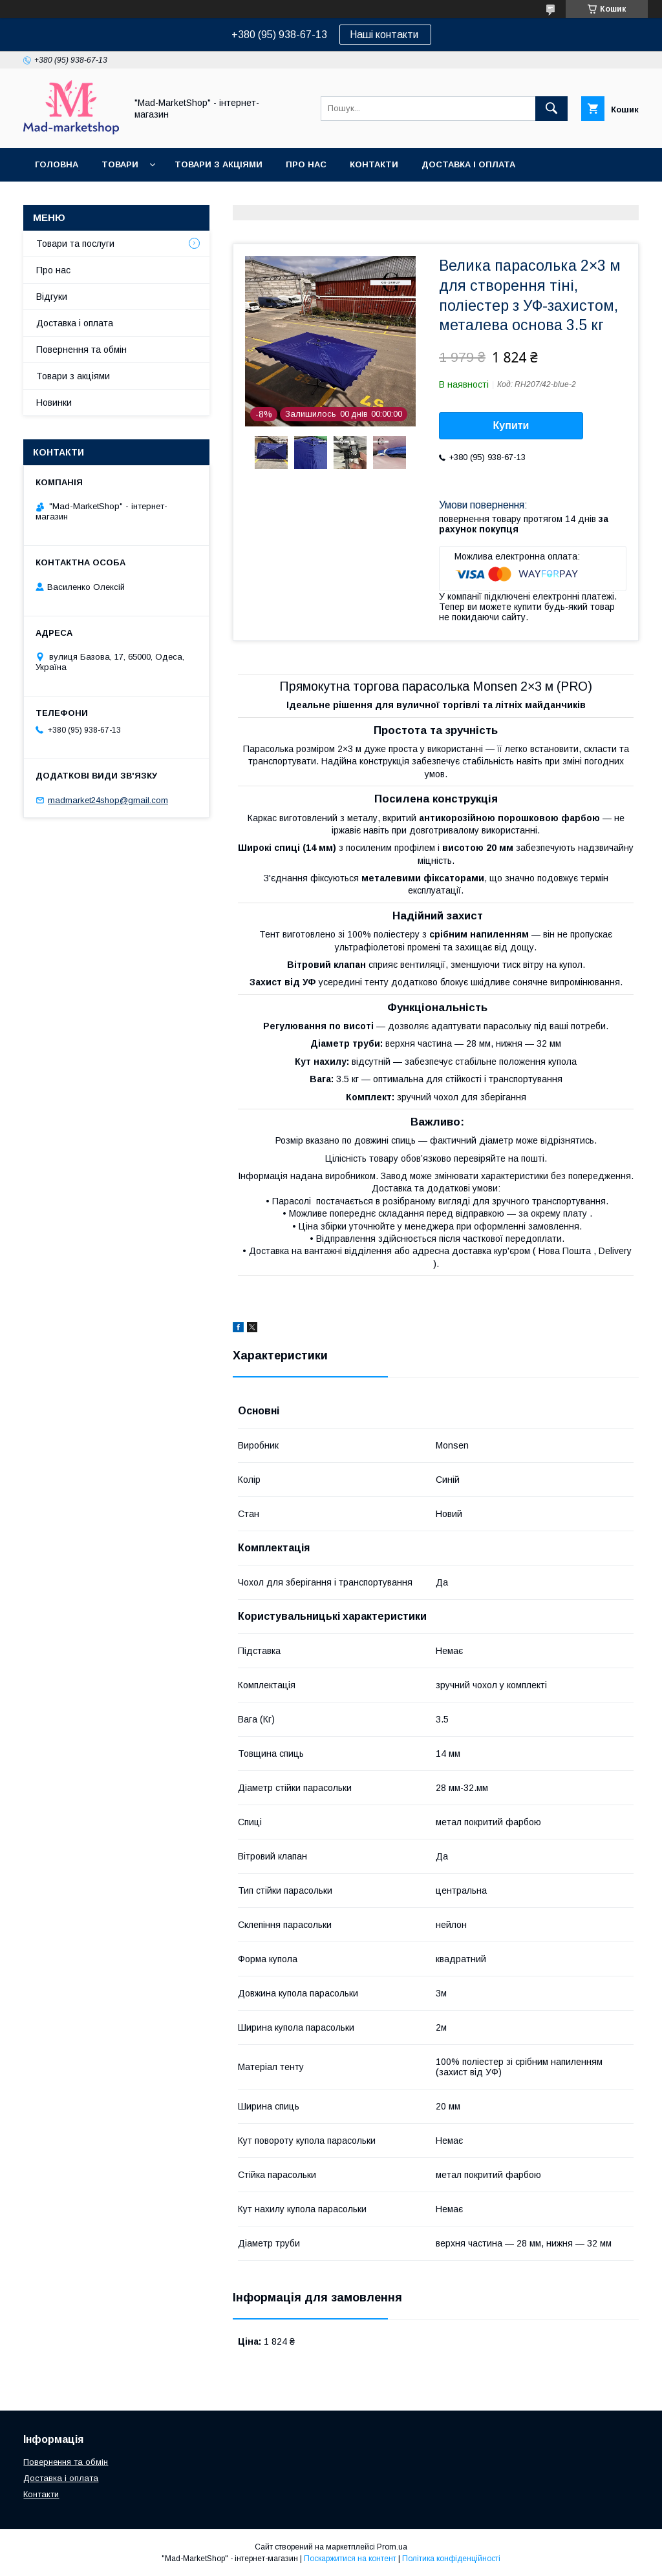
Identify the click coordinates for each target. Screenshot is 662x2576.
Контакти (374, 164)
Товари (119, 164)
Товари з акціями (218, 164)
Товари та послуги (75, 243)
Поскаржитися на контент (350, 2558)
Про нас (306, 164)
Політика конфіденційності (451, 2558)
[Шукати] (551, 108)
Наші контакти (385, 34)
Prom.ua (392, 2546)
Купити (511, 425)
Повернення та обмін (89, 198)
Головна (56, 164)
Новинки (54, 402)
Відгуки (51, 296)
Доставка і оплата (468, 164)
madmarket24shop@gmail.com (108, 800)
